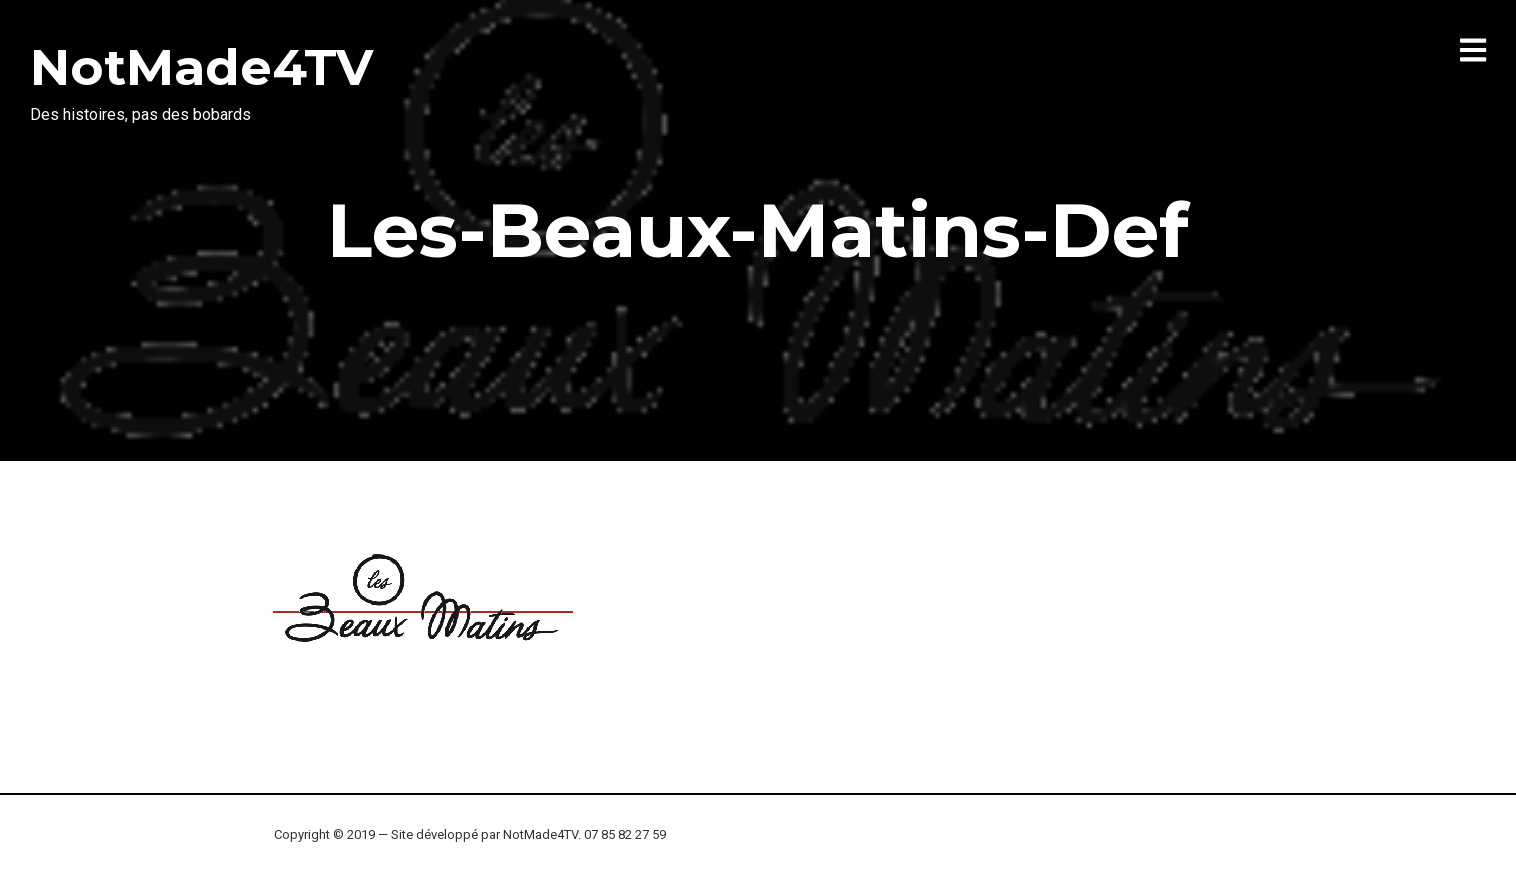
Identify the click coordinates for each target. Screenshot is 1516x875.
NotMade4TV (201, 67)
